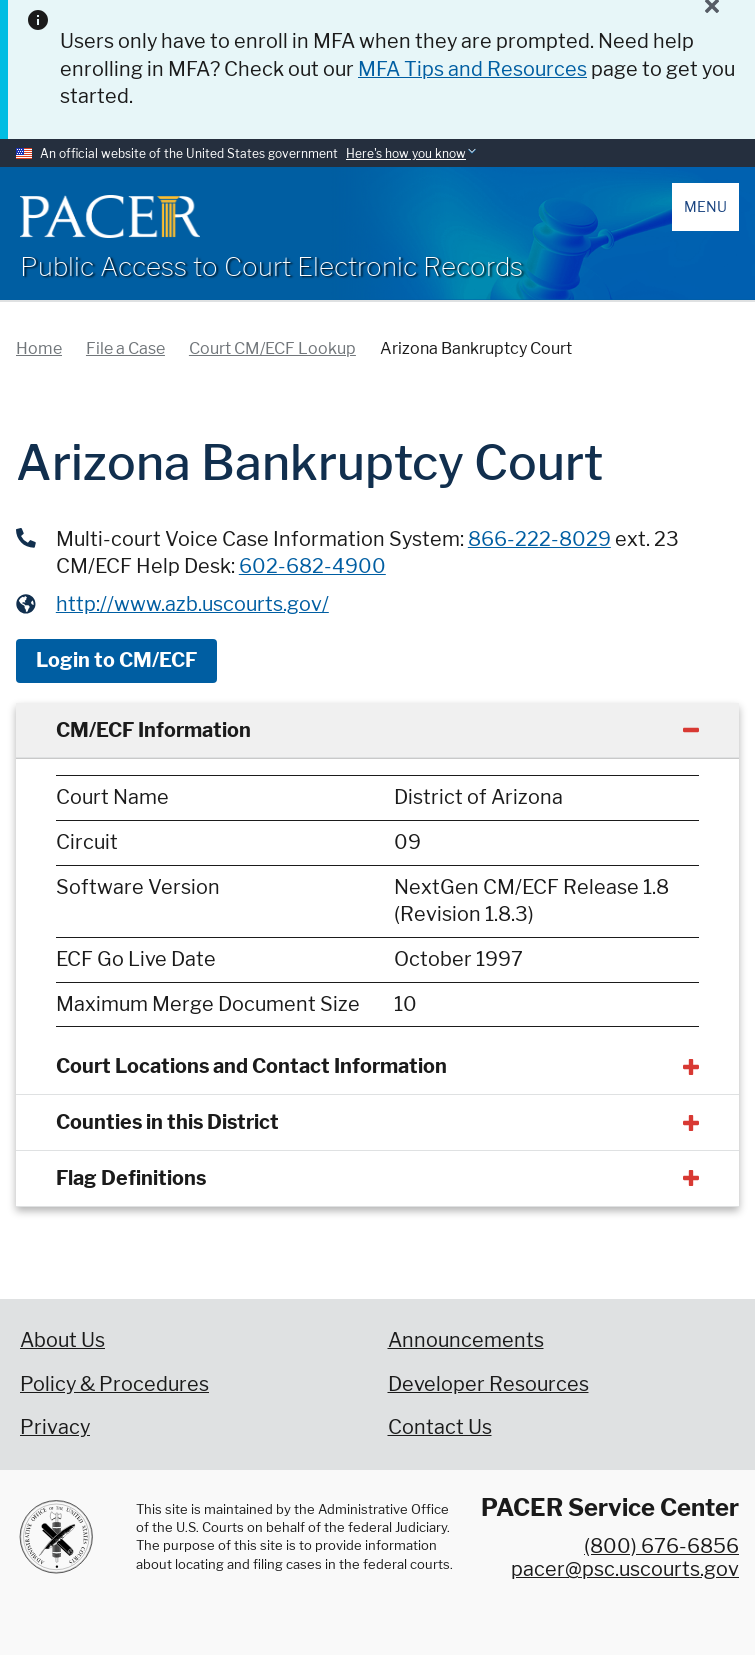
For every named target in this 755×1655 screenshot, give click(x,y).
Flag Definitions (131, 1178)
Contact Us (440, 1427)
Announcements (466, 1340)
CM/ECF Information (153, 730)
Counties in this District (167, 1122)
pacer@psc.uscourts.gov (625, 1569)
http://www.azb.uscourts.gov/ (192, 604)
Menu (705, 206)
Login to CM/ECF (116, 660)
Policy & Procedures (114, 1384)
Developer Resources (488, 1384)
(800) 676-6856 (661, 1546)
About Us (62, 1340)
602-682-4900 (312, 566)
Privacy (55, 1427)
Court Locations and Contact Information (251, 1066)
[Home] (110, 216)
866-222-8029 (539, 539)
